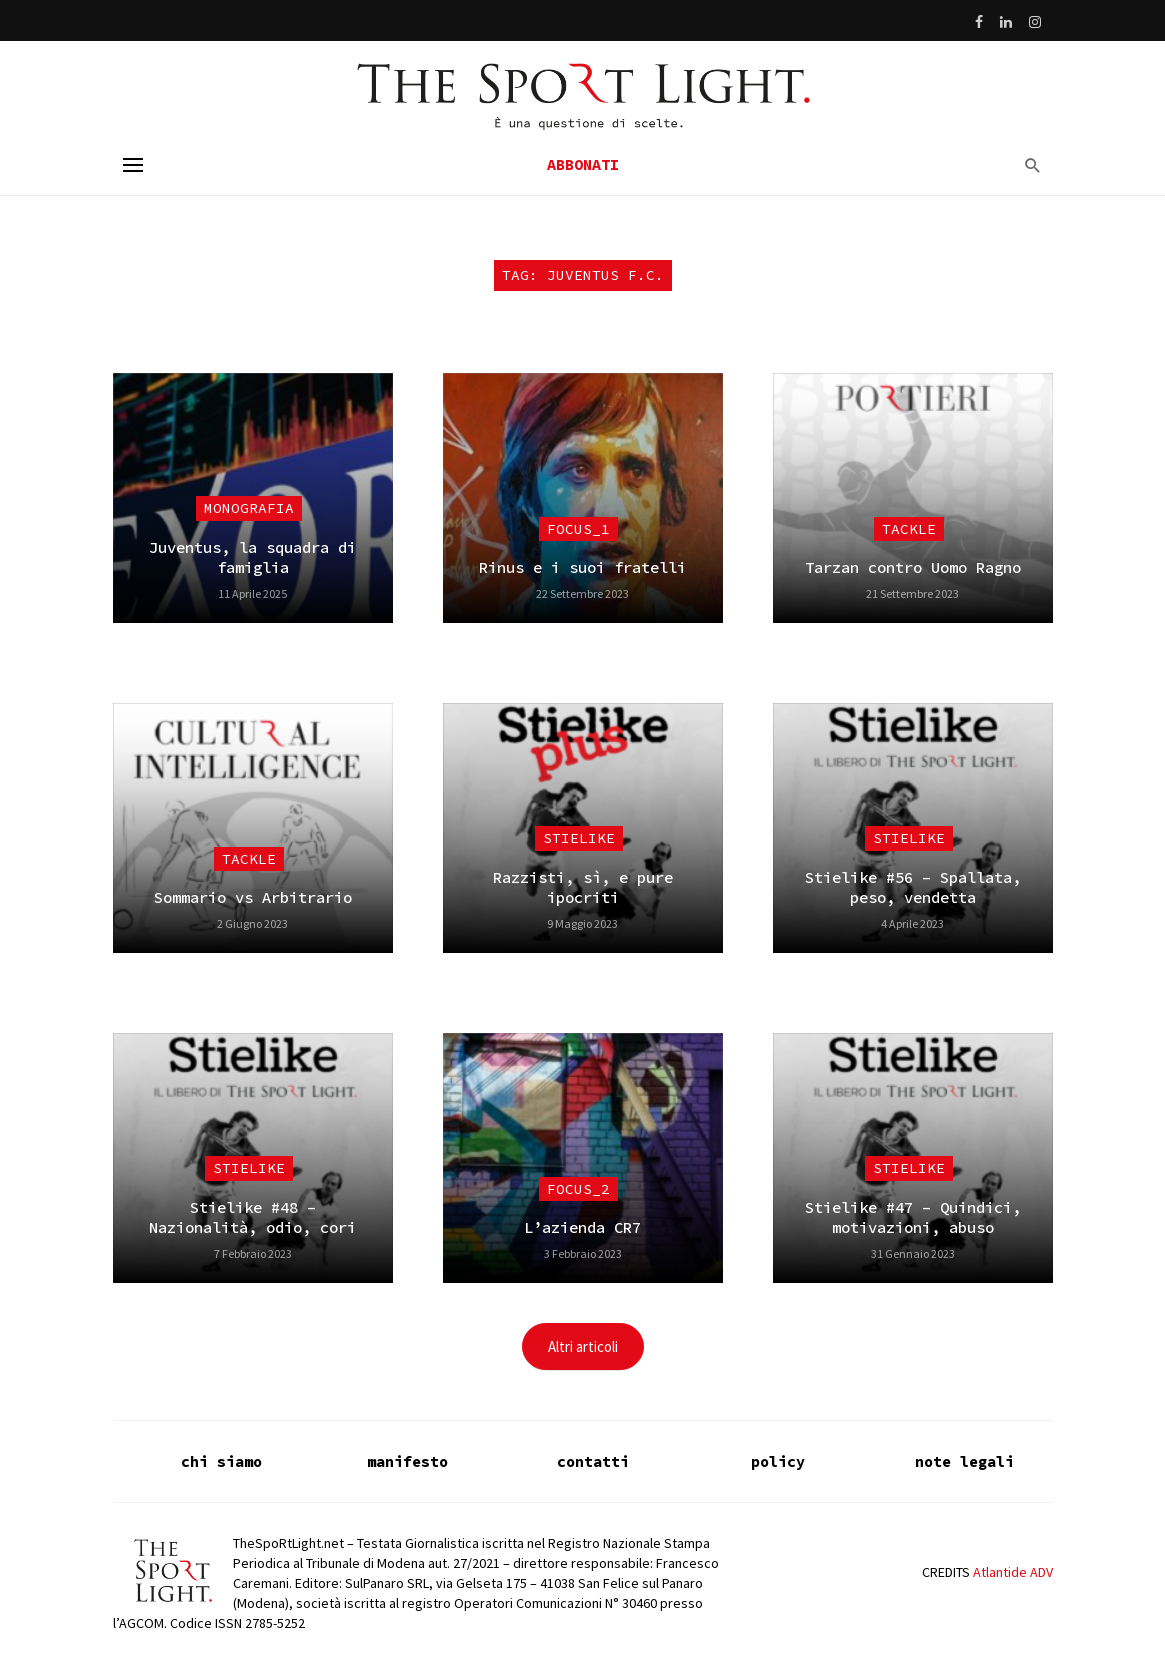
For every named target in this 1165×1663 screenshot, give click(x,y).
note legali (964, 1461)
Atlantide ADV (1013, 1572)
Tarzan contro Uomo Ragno (913, 567)
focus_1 (578, 529)
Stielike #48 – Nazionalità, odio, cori (252, 1217)
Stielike (579, 838)
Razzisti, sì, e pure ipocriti (583, 887)
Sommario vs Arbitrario (253, 897)
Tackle (909, 529)
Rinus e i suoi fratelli (582, 567)
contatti (593, 1461)
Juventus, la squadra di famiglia (252, 557)
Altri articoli (583, 1346)
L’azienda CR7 (582, 1227)
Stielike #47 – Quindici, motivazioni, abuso (913, 1217)
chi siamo (221, 1461)
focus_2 (578, 1189)
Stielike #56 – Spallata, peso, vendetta (913, 887)
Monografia (249, 508)
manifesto (407, 1461)
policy (778, 1461)
